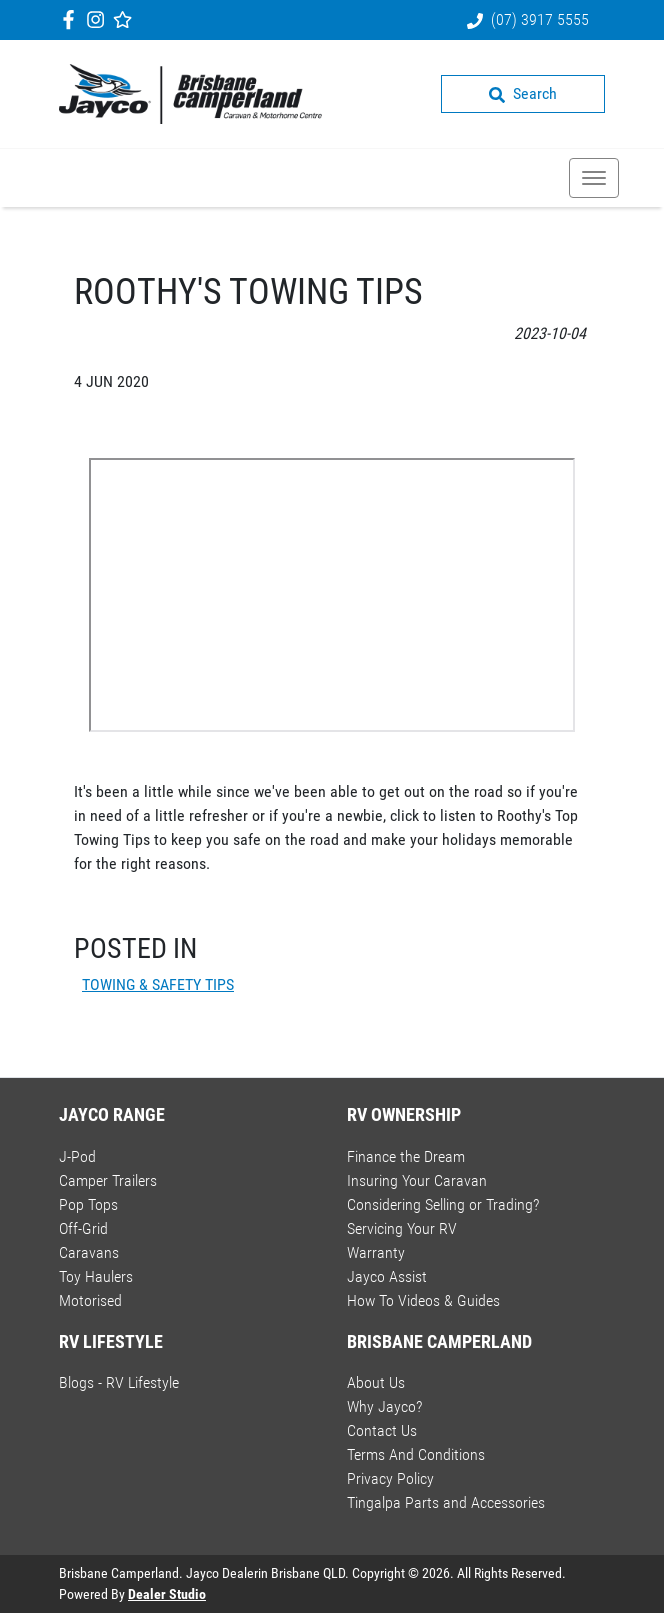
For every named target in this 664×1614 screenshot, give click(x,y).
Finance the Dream (406, 1156)
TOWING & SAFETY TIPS (158, 984)
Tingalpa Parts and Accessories (446, 1502)
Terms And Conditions (416, 1454)
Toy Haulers (96, 1276)
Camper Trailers (108, 1180)
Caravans (89, 1252)
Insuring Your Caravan (417, 1180)
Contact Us (382, 1430)
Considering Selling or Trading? (443, 1204)
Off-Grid (83, 1228)
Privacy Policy (390, 1478)
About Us (376, 1382)
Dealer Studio (167, 1594)
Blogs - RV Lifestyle (119, 1382)
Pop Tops (88, 1204)
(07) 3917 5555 (540, 19)
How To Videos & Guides (423, 1300)
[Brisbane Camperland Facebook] (72, 19)
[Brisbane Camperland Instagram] (99, 19)
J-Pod (77, 1156)
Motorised (90, 1300)
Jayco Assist (387, 1276)
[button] (594, 178)
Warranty (376, 1252)
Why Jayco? (384, 1406)
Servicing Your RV (402, 1228)
